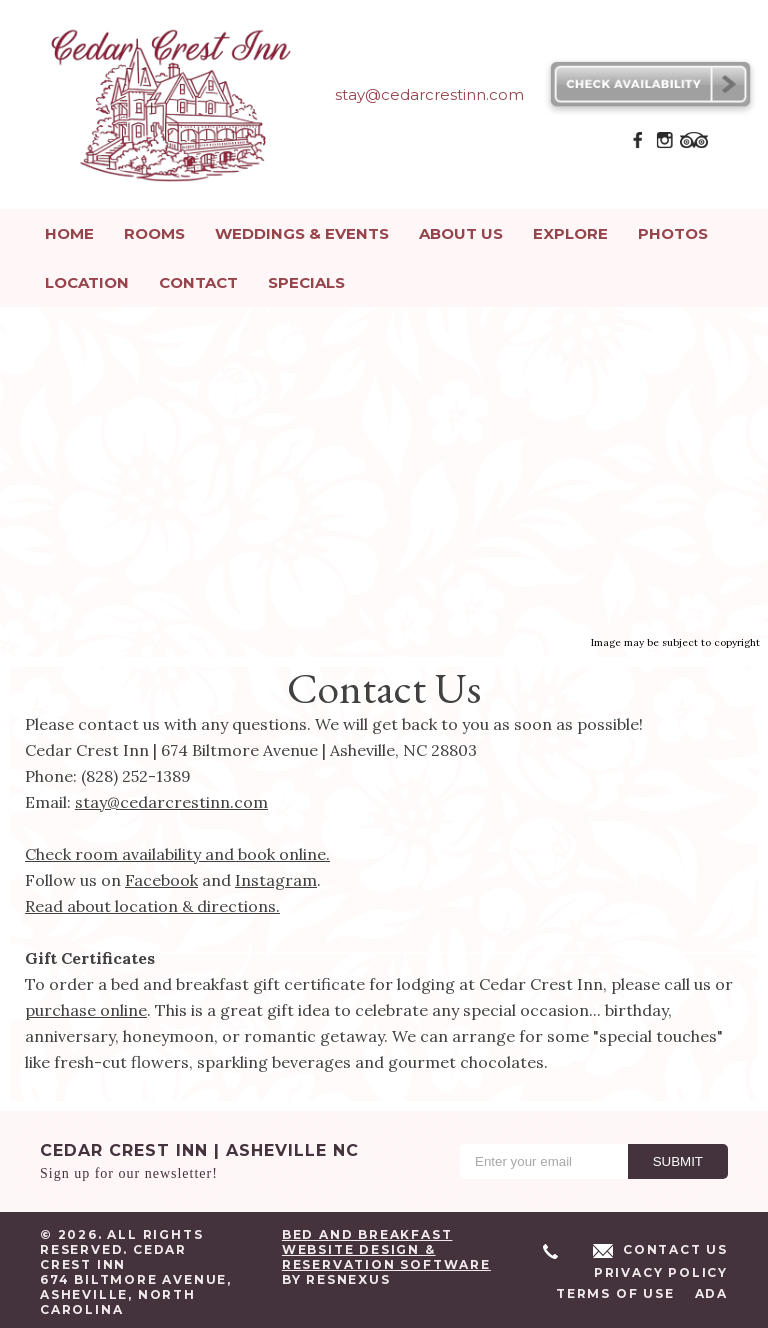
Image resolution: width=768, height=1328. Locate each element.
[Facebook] (638, 145)
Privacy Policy (661, 1268)
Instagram (276, 876)
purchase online (86, 1006)
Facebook (161, 876)
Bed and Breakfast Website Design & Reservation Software (386, 1245)
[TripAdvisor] (694, 145)
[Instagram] (665, 145)
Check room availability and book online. (177, 850)
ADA (711, 1289)
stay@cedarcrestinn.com (171, 798)
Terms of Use (615, 1289)
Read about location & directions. (152, 902)
